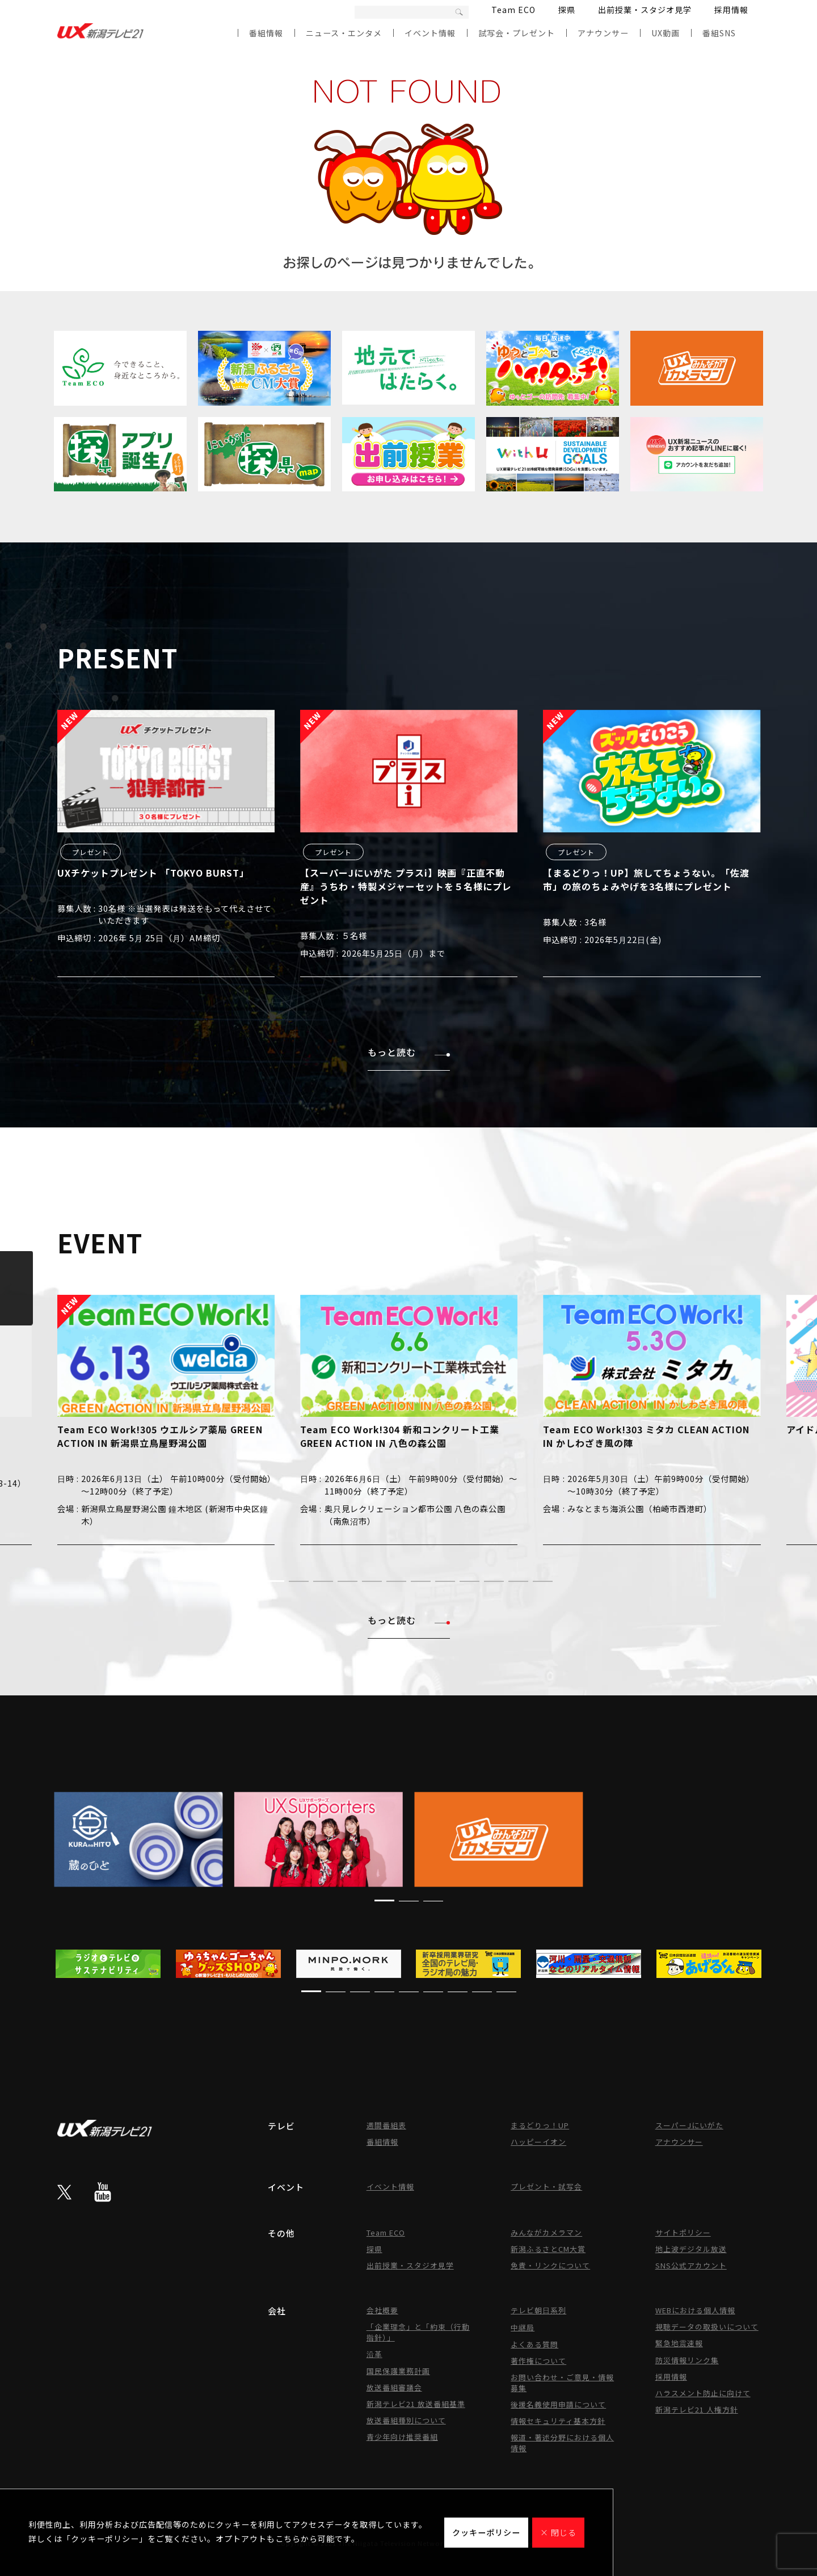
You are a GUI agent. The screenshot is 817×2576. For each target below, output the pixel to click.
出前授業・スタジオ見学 (645, 9)
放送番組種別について (406, 2420)
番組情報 (266, 33)
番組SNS (719, 33)
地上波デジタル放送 (691, 2249)
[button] (274, 1581)
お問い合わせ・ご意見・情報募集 (562, 2382)
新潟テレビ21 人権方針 (696, 2409)
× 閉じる (558, 2532)
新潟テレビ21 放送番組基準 (416, 2403)
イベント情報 (430, 33)
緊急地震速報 (679, 2343)
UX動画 (665, 33)
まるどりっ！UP (540, 2125)
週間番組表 (386, 2125)
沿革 (374, 2353)
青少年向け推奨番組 (402, 2436)
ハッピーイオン (538, 2141)
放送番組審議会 (394, 2387)
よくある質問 (534, 2344)
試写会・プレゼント (516, 33)
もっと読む (409, 1052)
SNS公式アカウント (691, 2265)
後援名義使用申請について (558, 2404)
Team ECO (513, 9)
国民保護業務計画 (398, 2370)
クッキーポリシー (486, 2532)
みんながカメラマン (546, 2232)
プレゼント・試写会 (546, 2186)
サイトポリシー (683, 2232)
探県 (566, 9)
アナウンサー (603, 33)
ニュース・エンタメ (344, 33)
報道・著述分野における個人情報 (562, 2442)
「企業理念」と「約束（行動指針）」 (418, 2332)
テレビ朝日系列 (538, 2310)
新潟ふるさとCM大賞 (548, 2249)
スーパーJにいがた (689, 2125)
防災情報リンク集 (687, 2360)
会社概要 (382, 2310)
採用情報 (731, 9)
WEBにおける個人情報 (695, 2310)
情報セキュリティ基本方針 (558, 2420)
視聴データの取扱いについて (707, 2326)
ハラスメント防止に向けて (703, 2393)
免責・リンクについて (550, 2265)
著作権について (538, 2360)
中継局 (522, 2327)
